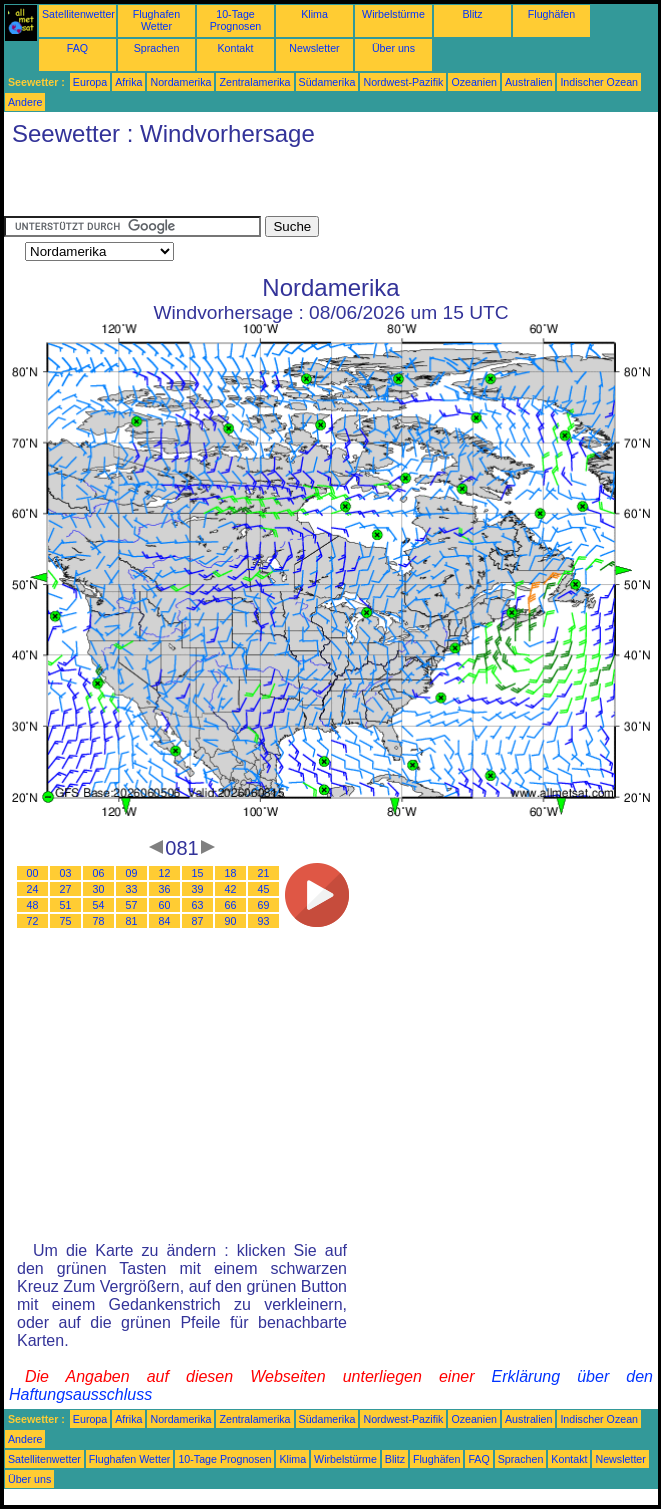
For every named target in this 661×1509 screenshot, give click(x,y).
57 (132, 905)
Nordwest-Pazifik (403, 82)
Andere (25, 102)
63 (198, 905)
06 (99, 873)
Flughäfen (551, 14)
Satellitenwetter (78, 14)
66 (231, 905)
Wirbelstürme (393, 14)
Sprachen (157, 48)
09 (132, 873)
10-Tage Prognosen (236, 20)
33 (132, 889)
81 (132, 921)
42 (231, 889)
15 (198, 873)
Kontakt (235, 48)
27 (66, 889)
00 (33, 873)
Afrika (128, 82)
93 (264, 921)
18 (231, 873)
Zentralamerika (254, 82)
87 (198, 921)
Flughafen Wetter (156, 20)
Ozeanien (474, 82)
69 (264, 905)
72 (33, 921)
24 (33, 889)
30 (99, 889)
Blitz (472, 14)
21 (264, 873)
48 (33, 905)
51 (66, 905)
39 (198, 889)
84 (165, 921)
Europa (90, 82)
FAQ (77, 48)
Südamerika (327, 82)
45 (264, 889)
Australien (528, 82)
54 (99, 905)
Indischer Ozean (599, 82)
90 (231, 921)
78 (99, 921)
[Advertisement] (238, 186)
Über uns (393, 48)
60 (165, 905)
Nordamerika (180, 82)
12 (165, 873)
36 (165, 889)
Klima (314, 14)
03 (66, 873)
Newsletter (314, 48)
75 (66, 921)
